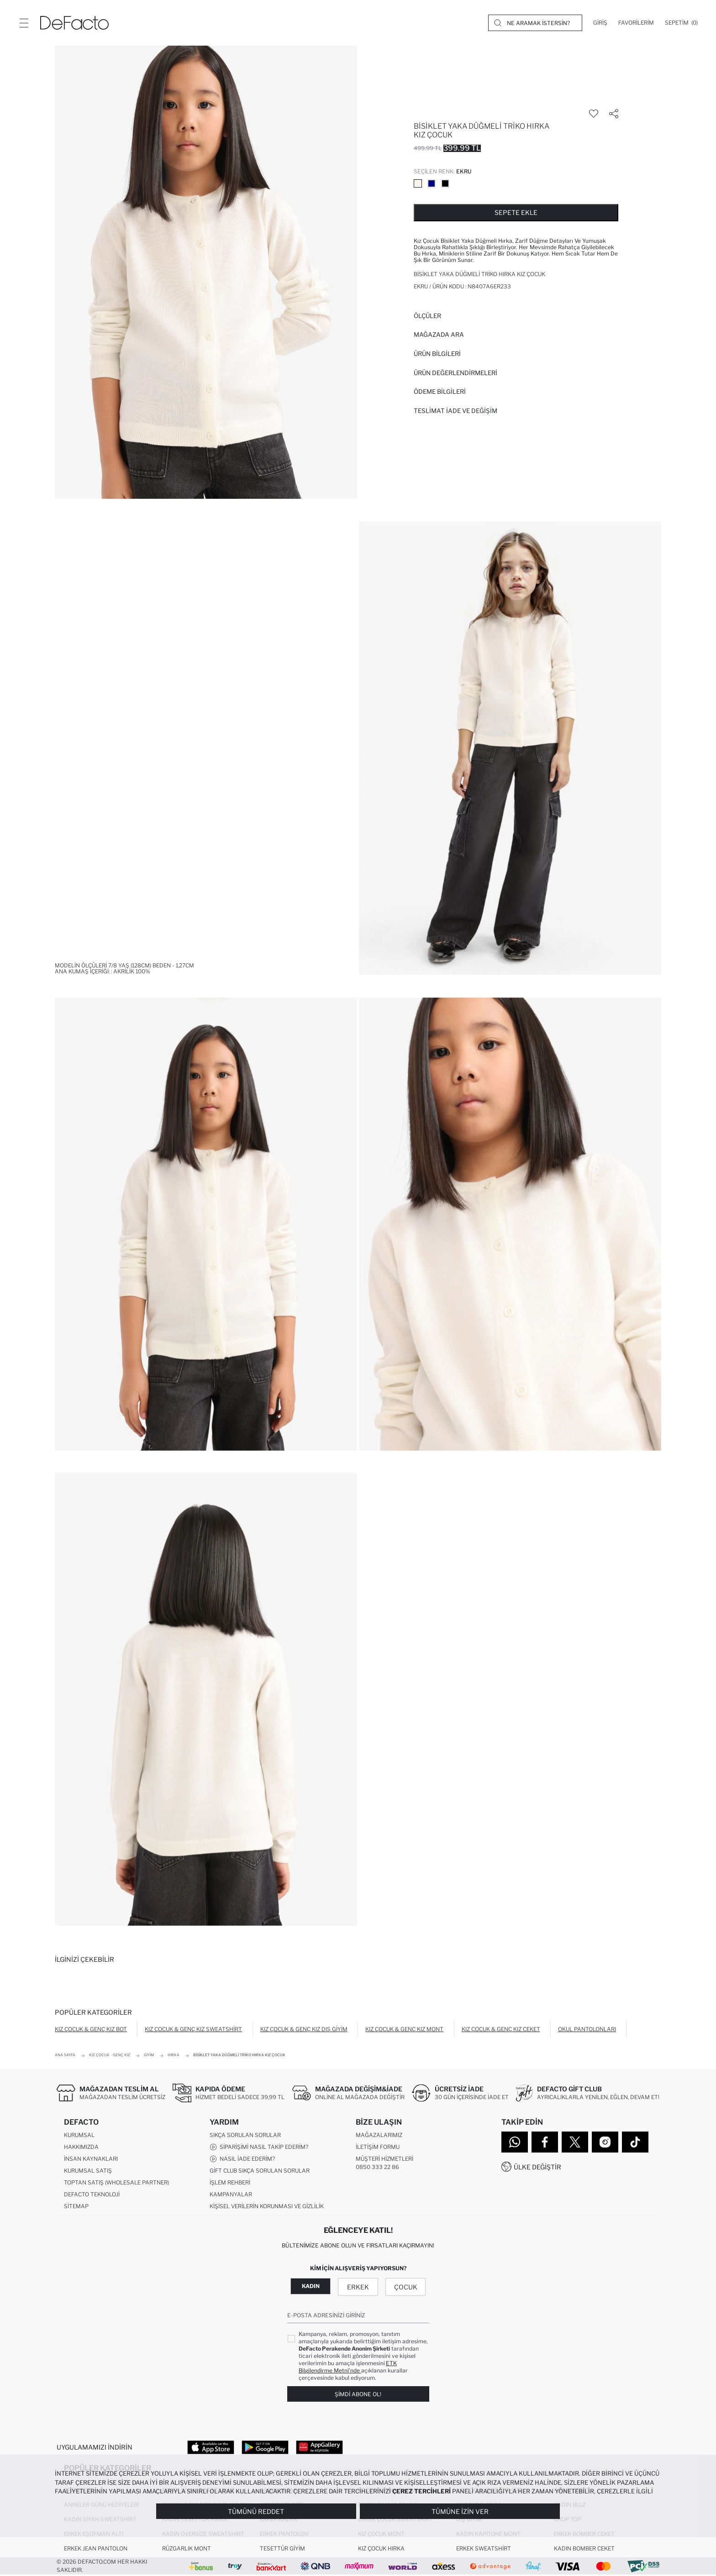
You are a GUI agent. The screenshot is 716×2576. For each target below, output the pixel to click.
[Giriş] (600, 23)
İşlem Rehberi (230, 2182)
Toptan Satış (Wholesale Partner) (116, 2182)
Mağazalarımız (379, 2135)
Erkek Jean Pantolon (95, 2549)
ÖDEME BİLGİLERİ (440, 391)
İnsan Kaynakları (91, 2159)
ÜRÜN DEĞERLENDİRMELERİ (455, 372)
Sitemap (76, 2206)
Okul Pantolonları (587, 2029)
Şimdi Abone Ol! (358, 2394)
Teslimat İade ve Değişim (455, 410)
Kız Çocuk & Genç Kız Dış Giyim (303, 2029)
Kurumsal (79, 2135)
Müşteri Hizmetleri (384, 2159)
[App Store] (210, 2447)
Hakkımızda (81, 2147)
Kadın (311, 2286)
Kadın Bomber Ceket (584, 2549)
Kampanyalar (231, 2194)
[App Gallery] (319, 2447)
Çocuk (405, 2287)
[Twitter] (575, 2142)
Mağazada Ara (439, 334)
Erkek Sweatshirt (483, 2549)
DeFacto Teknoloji (92, 2194)
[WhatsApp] (514, 2142)
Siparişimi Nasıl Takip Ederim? (259, 2147)
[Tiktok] (635, 2142)
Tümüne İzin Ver (460, 2511)
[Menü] (23, 22)
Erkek (358, 2287)
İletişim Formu (378, 2147)
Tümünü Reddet (256, 2511)
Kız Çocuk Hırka (381, 2549)
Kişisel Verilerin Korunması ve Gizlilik (267, 2206)
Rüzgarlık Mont (186, 2549)
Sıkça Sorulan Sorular (245, 2135)
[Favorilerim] (636, 23)
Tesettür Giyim (282, 2549)
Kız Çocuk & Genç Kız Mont (404, 2029)
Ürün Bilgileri (437, 353)
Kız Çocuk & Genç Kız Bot (91, 2029)
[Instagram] (605, 2142)
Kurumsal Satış (88, 2171)
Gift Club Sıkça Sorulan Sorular (260, 2171)
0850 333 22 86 (377, 2167)
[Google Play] (265, 2447)
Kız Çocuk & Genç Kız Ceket (501, 2029)
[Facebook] (545, 2142)
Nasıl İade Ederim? (242, 2159)
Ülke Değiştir (537, 2167)
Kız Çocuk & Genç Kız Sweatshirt (193, 2029)
